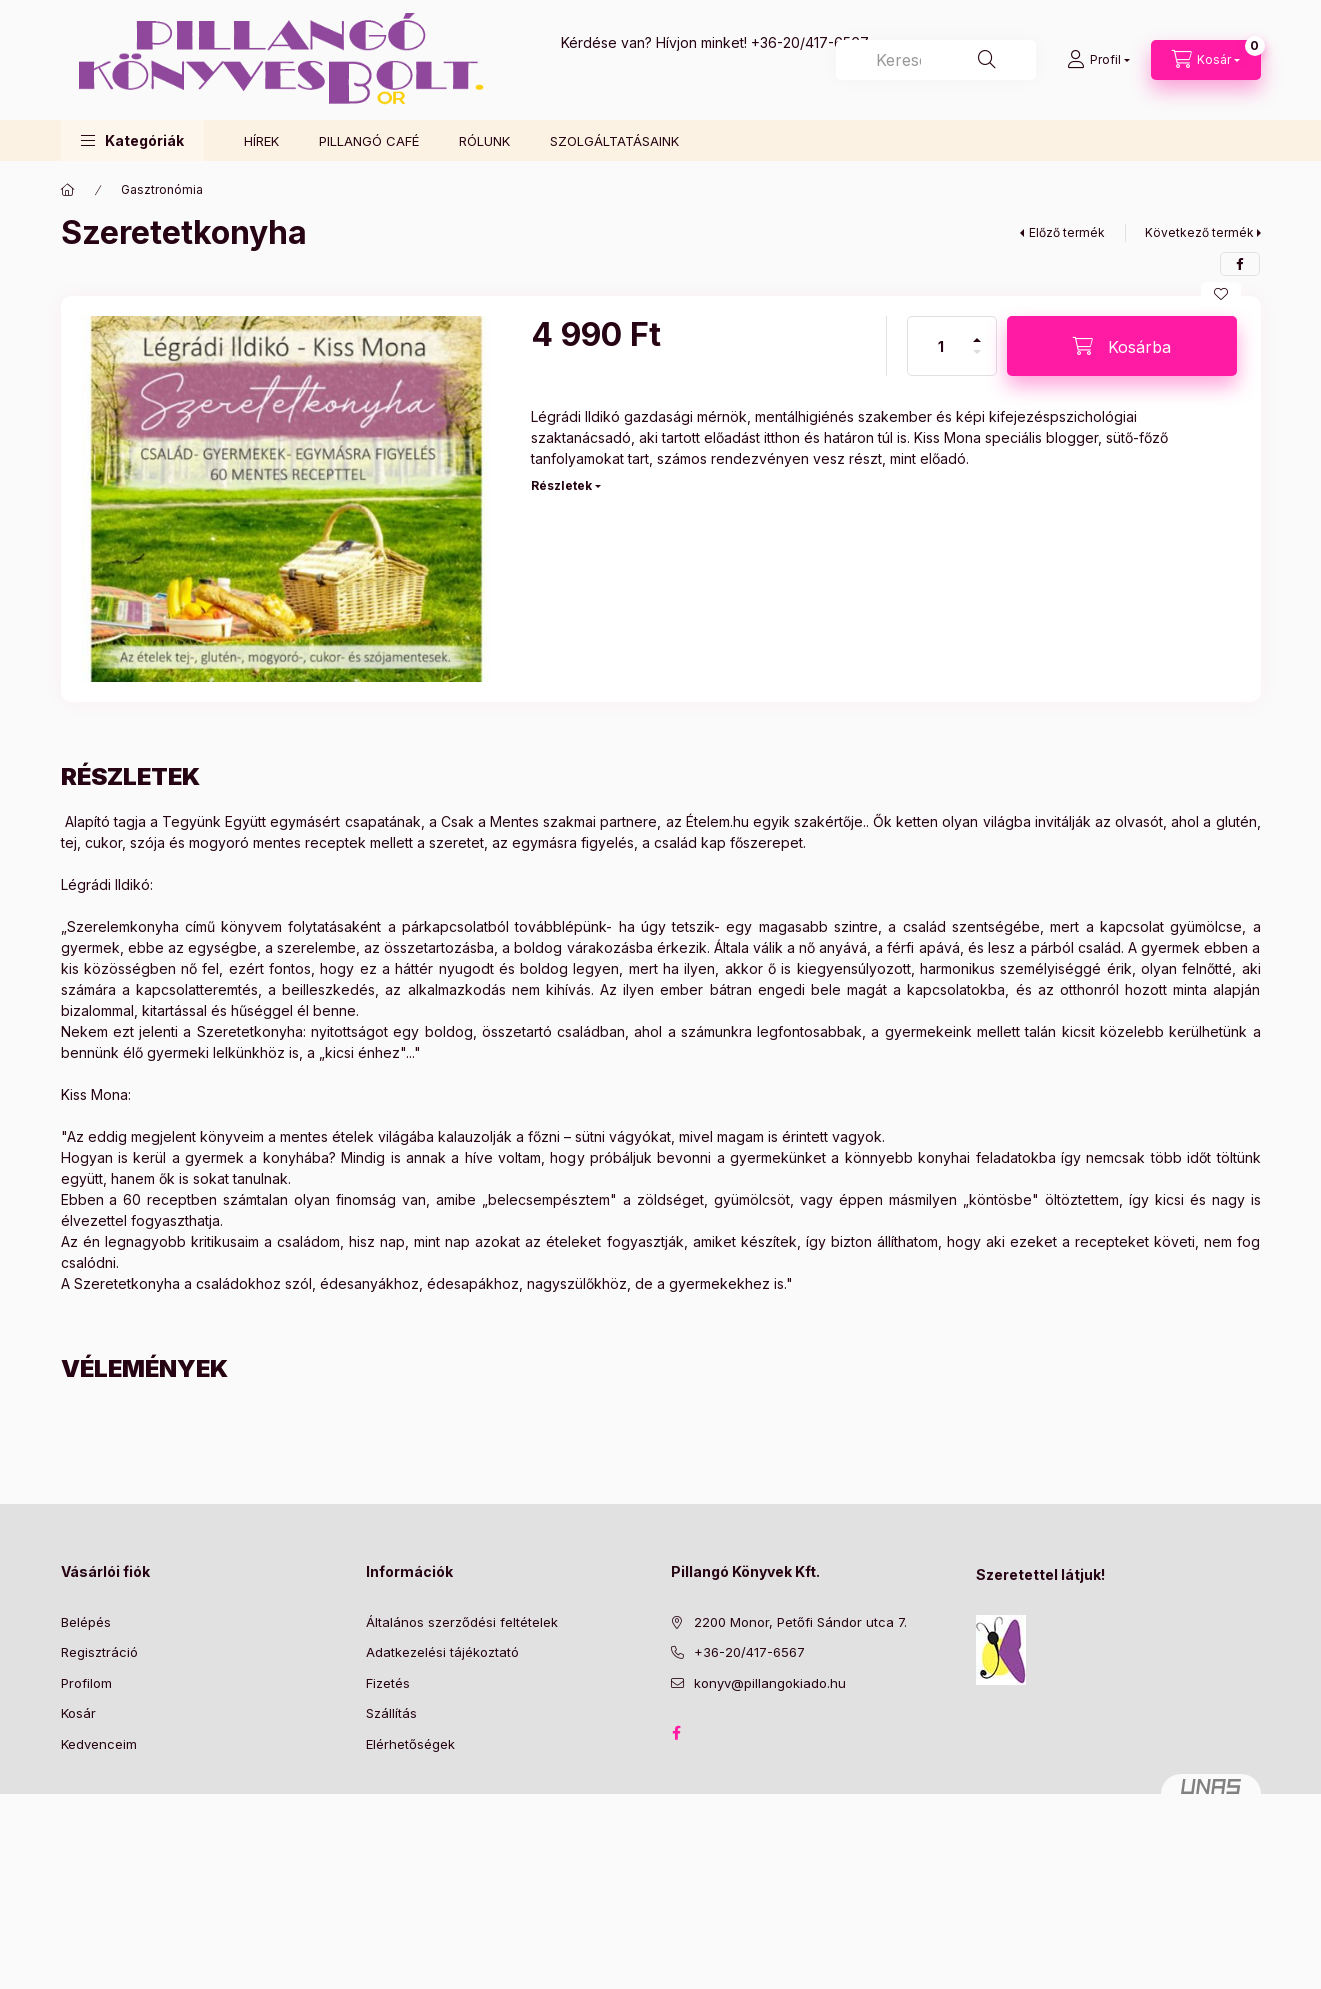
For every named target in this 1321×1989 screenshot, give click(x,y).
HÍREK (261, 141)
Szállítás (391, 1713)
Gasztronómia (162, 189)
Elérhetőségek (410, 1744)
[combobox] (936, 60)
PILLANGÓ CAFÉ (369, 141)
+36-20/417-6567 (810, 42)
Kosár (78, 1713)
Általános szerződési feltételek (462, 1622)
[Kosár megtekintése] (1206, 60)
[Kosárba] (1122, 346)
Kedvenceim (99, 1744)
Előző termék (1067, 232)
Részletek (561, 485)
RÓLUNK (484, 141)
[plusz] (977, 331)
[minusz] (977, 360)
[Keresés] (987, 60)
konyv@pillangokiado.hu (770, 1683)
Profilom (86, 1683)
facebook (677, 1733)
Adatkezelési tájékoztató (442, 1652)
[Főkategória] (68, 190)
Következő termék (1199, 232)
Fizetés (388, 1683)
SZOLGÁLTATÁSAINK (614, 141)
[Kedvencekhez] (1221, 294)
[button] (132, 140)
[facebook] (1240, 264)
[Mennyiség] (941, 346)
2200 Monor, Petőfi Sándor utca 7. (800, 1622)
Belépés (86, 1622)
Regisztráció (99, 1652)
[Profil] (1098, 60)
